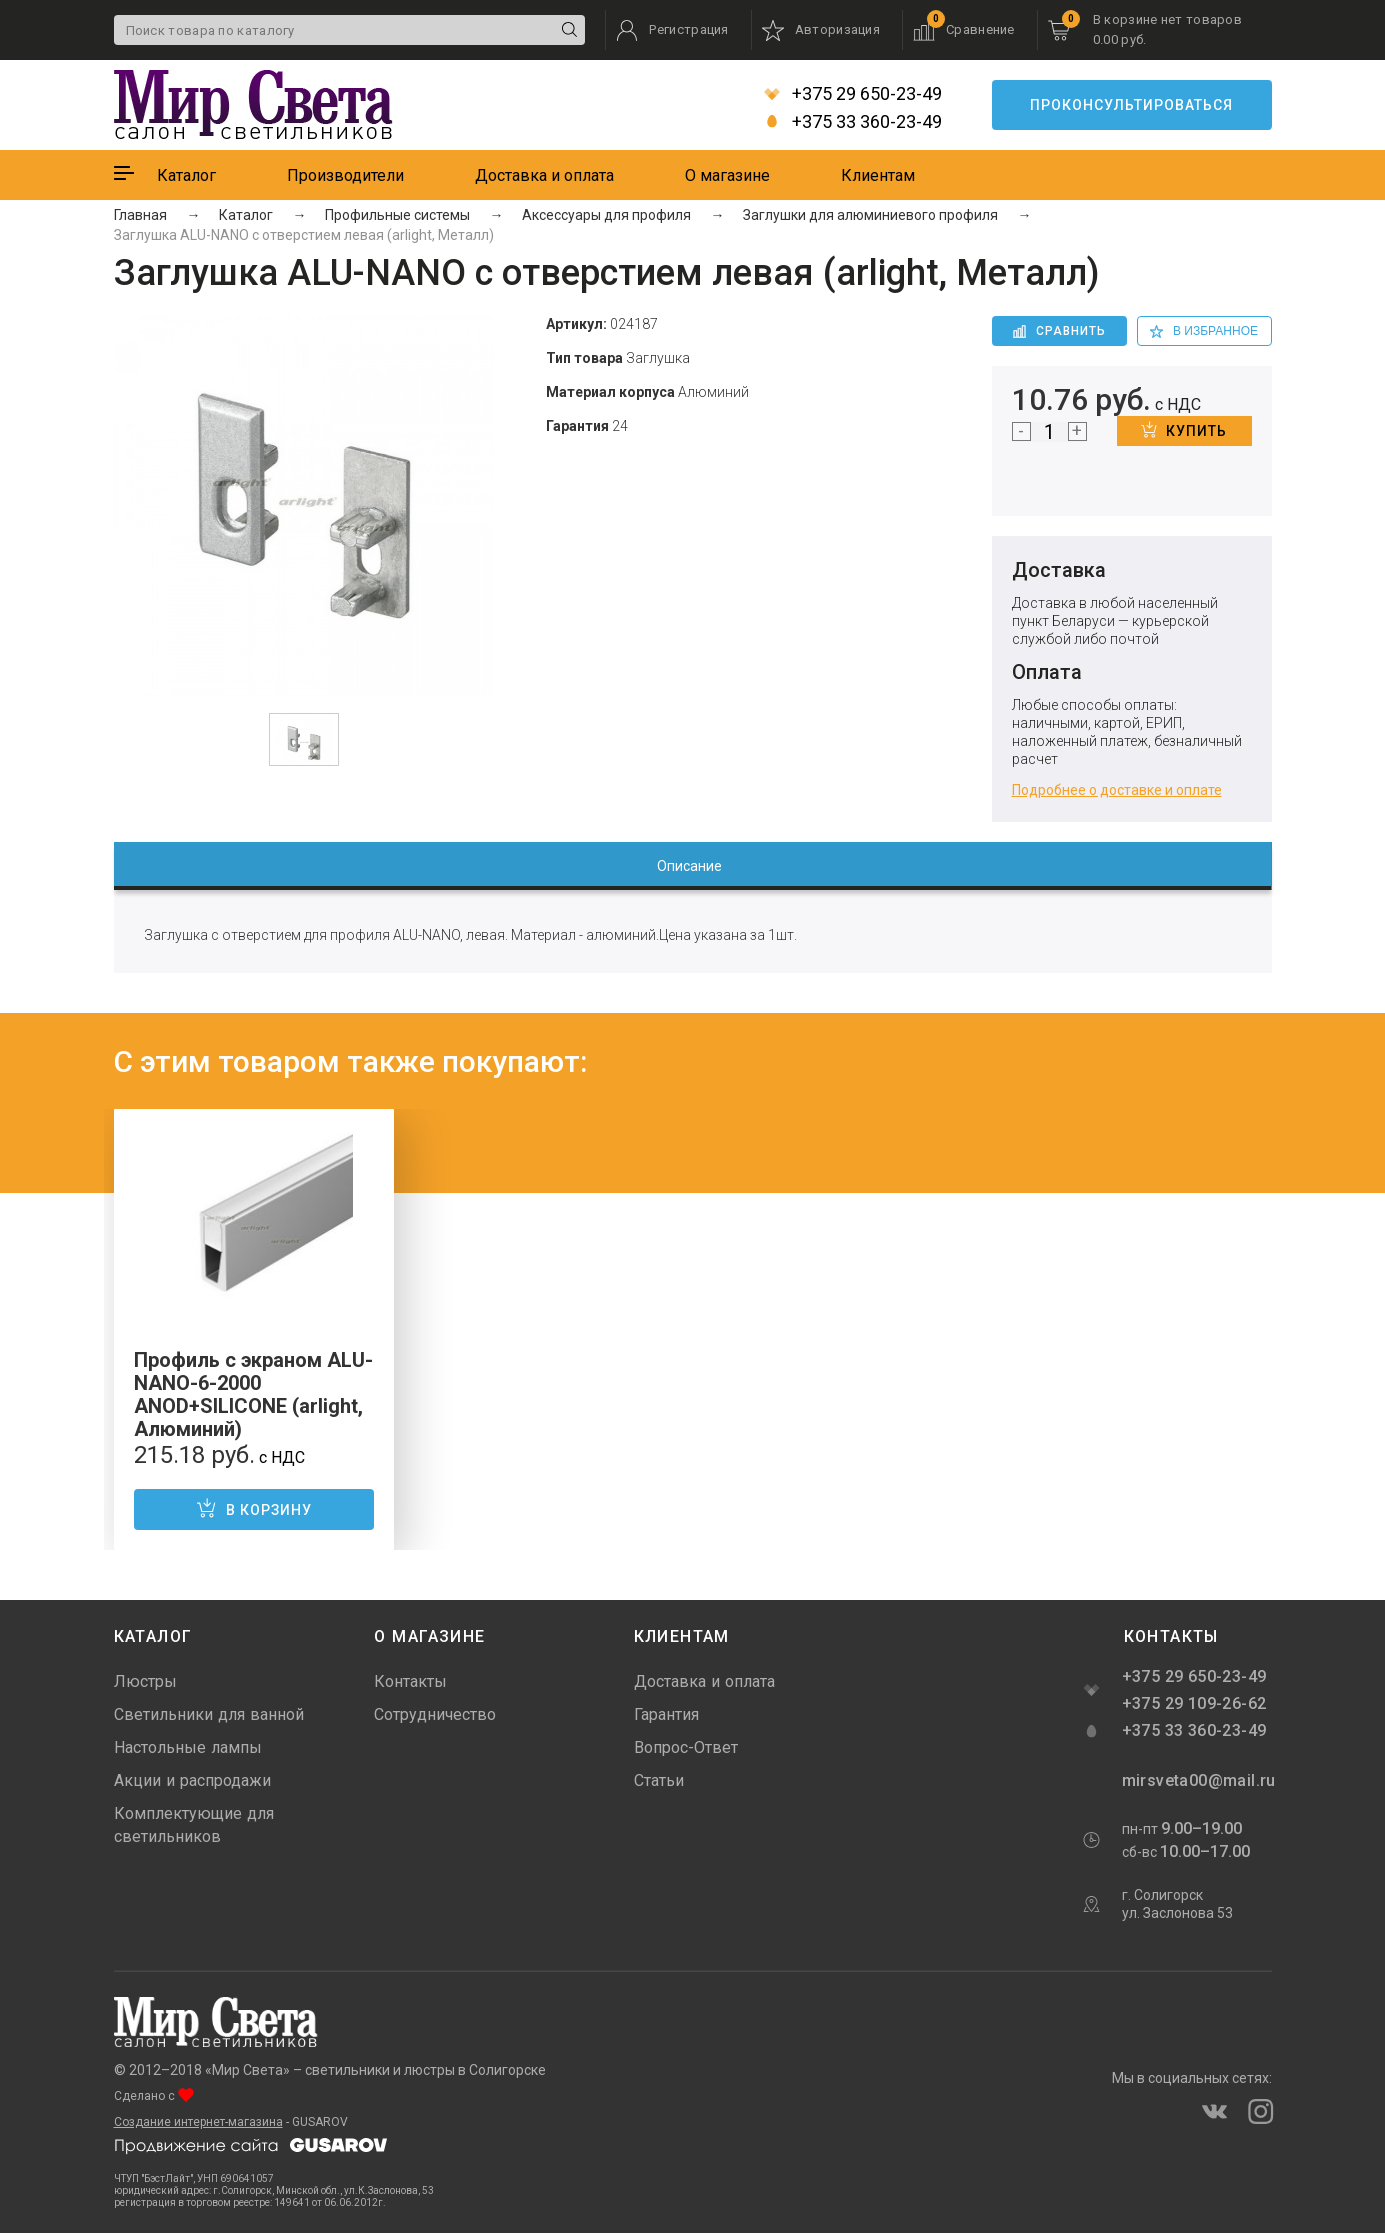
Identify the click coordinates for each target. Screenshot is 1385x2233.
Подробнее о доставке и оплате (1117, 790)
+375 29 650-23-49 (853, 94)
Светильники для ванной (209, 1714)
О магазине (727, 175)
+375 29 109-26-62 (1194, 1703)
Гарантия (666, 1714)
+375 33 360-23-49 (853, 122)
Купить (1184, 430)
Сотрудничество (435, 1714)
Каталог (186, 175)
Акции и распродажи (192, 1780)
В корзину (254, 1508)
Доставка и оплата (544, 175)
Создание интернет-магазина (198, 2122)
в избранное (1204, 331)
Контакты (410, 1681)
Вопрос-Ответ (686, 1747)
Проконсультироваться (1131, 105)
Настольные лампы (188, 1747)
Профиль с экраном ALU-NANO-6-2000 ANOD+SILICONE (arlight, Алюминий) (253, 1394)
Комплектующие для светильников (194, 1825)
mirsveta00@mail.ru (1197, 1780)
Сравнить (1059, 331)
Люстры (145, 1681)
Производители (345, 175)
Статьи (659, 1780)
